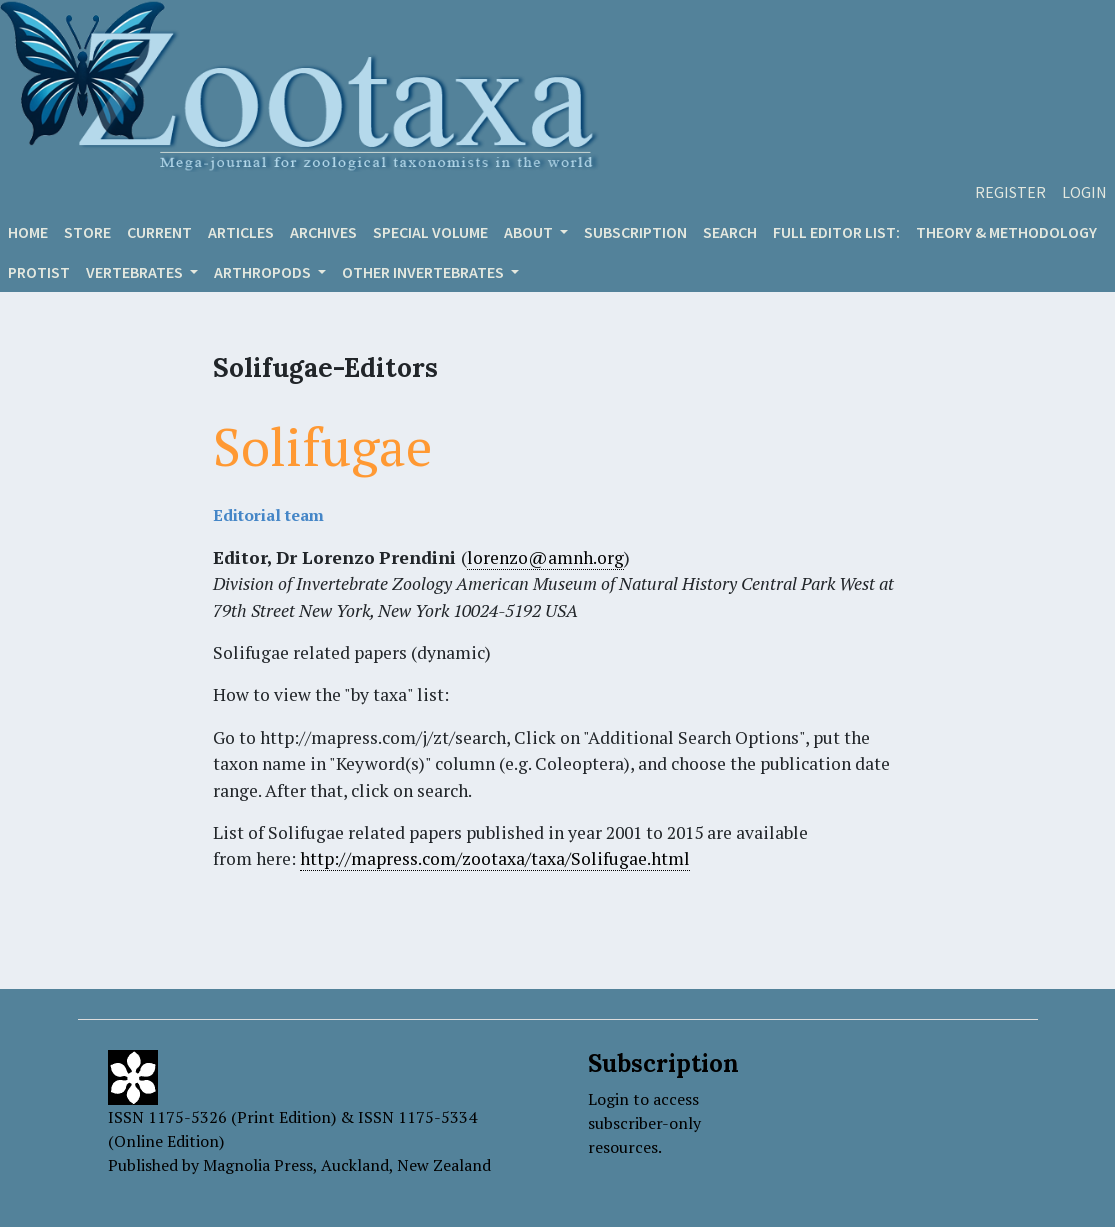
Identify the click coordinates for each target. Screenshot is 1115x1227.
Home (28, 232)
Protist (39, 272)
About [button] (530, 232)
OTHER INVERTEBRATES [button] (424, 272)
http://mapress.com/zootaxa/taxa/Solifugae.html (495, 858)
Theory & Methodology (1006, 232)
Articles (241, 232)
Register (1010, 192)
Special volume (430, 232)
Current (159, 232)
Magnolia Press (258, 1165)
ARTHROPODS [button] (264, 272)
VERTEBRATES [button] (136, 272)
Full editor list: (836, 232)
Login (1084, 192)
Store (87, 232)
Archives (323, 232)
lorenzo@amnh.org (545, 557)
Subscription (635, 232)
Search (730, 232)
